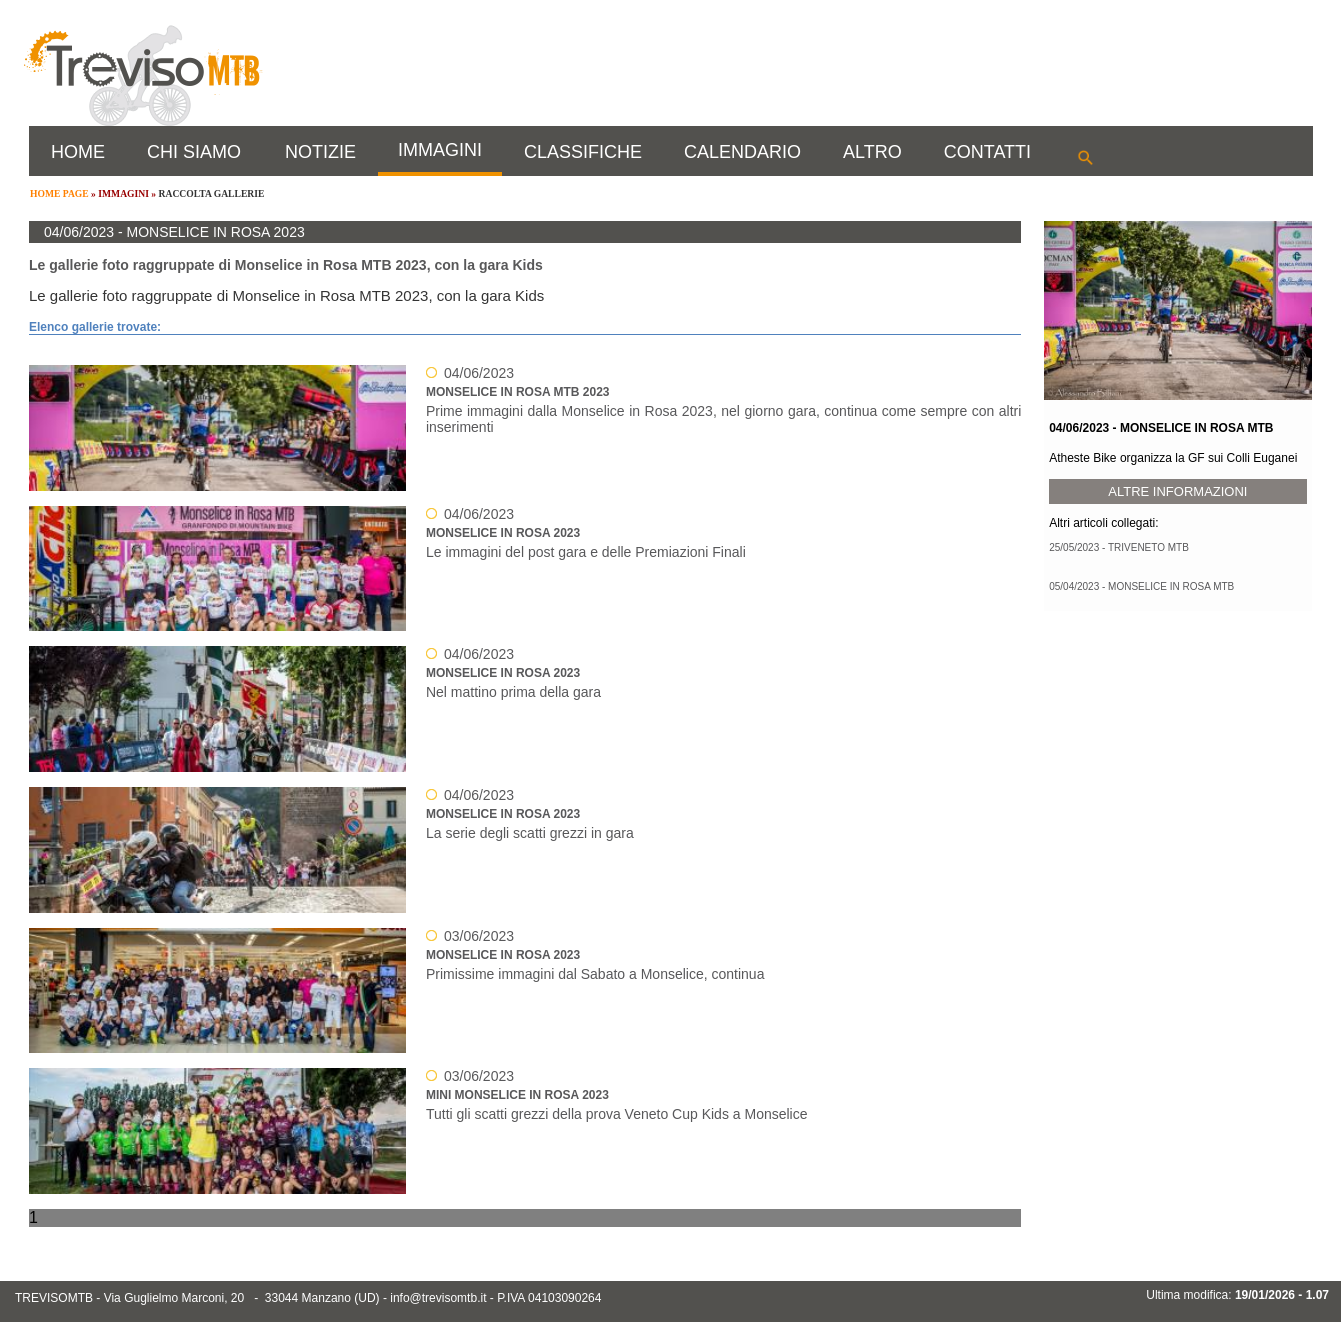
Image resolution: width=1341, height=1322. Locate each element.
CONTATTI (987, 152)
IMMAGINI (440, 150)
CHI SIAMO (194, 152)
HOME (78, 152)
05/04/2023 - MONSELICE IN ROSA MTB (1141, 586)
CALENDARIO (742, 152)
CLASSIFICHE (583, 152)
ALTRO (872, 152)
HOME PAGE (59, 193)
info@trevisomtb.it (438, 1298)
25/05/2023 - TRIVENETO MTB (1119, 547)
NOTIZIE (320, 152)
